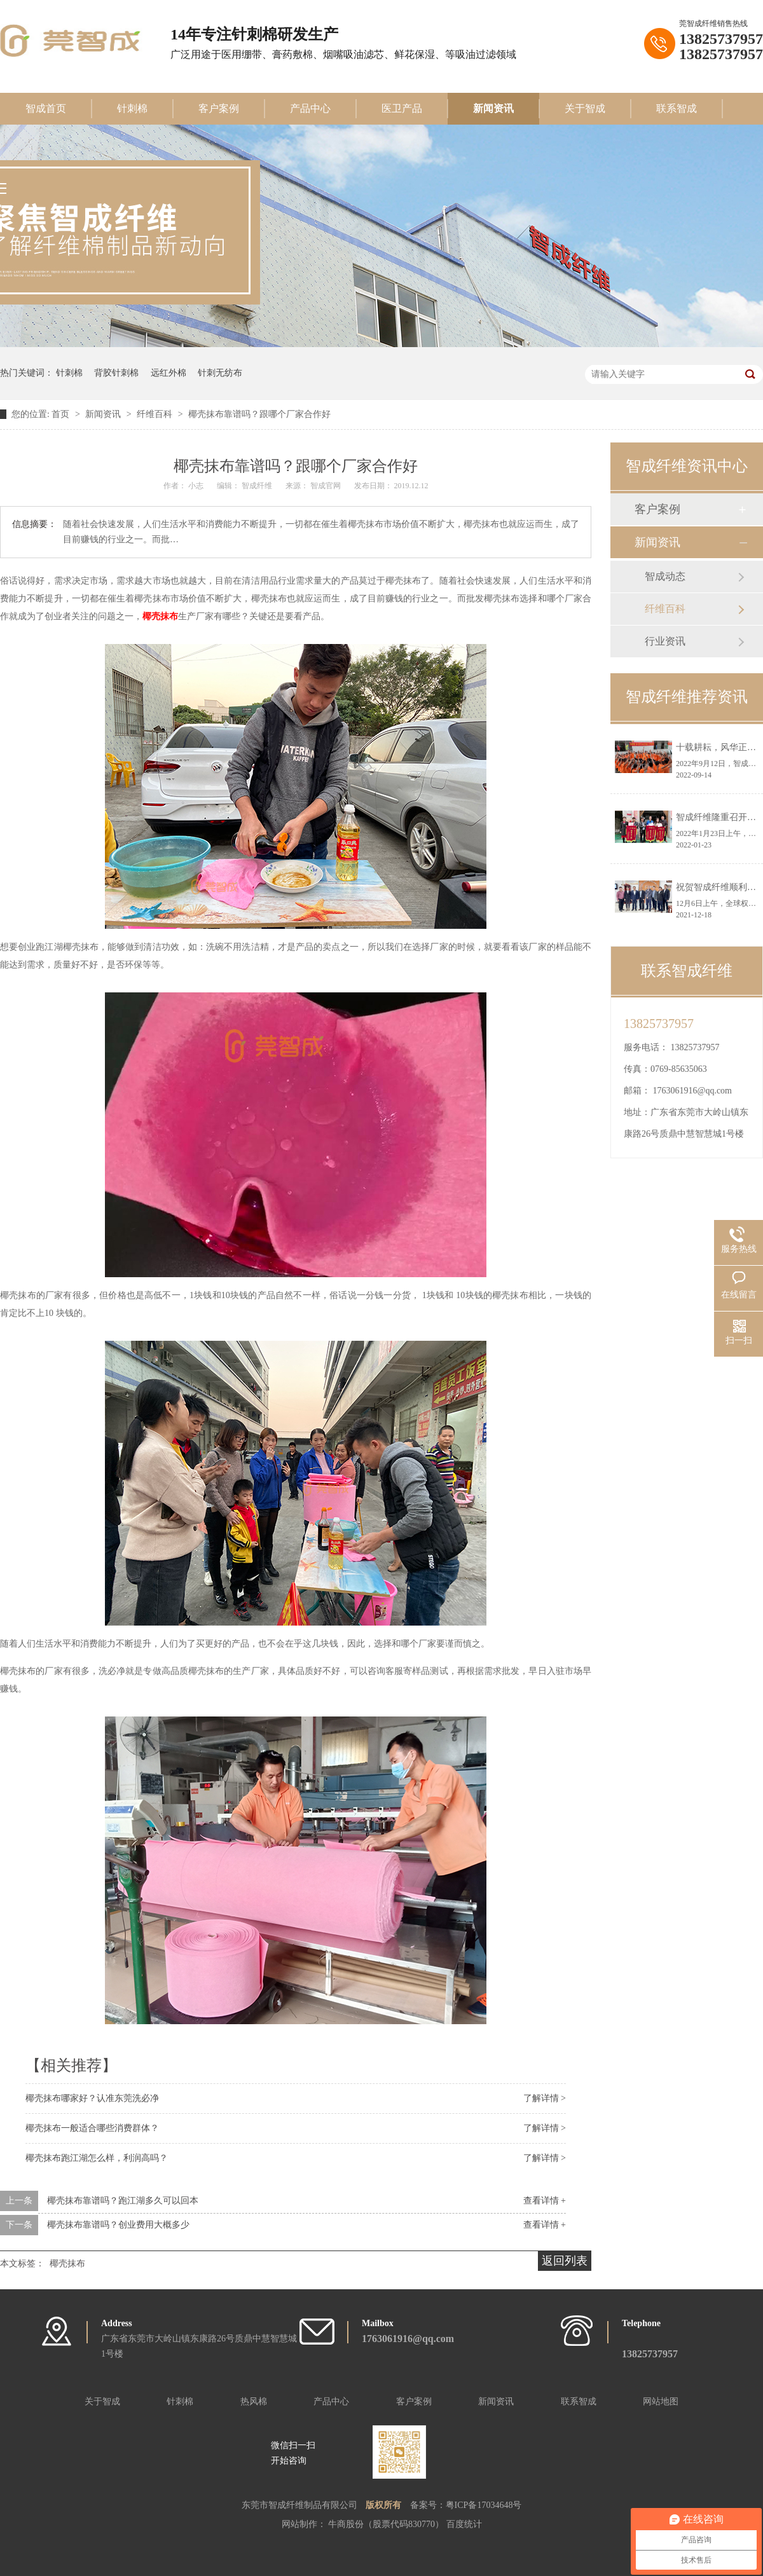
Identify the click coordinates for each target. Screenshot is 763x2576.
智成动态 (665, 576)
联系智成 (676, 108)
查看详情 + (544, 2200)
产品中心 (310, 108)
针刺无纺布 (220, 373)
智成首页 (45, 108)
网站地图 (660, 2401)
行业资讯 (665, 641)
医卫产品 (402, 108)
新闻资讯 (493, 108)
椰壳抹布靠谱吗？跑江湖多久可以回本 (122, 2200)
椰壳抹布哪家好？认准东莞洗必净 (92, 2098)
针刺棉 (132, 108)
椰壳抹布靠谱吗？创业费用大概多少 (118, 2225)
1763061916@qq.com (692, 1090)
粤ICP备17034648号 (484, 2505)
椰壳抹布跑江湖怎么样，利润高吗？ (96, 2158)
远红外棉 (168, 373)
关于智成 (585, 108)
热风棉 (253, 2401)
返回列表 (565, 2260)
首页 (62, 414)
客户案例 (218, 108)
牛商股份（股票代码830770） (387, 2524)
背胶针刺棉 (116, 373)
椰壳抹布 (160, 616)
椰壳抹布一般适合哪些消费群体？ (92, 2128)
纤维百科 (156, 414)
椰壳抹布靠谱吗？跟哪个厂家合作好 (259, 414)
